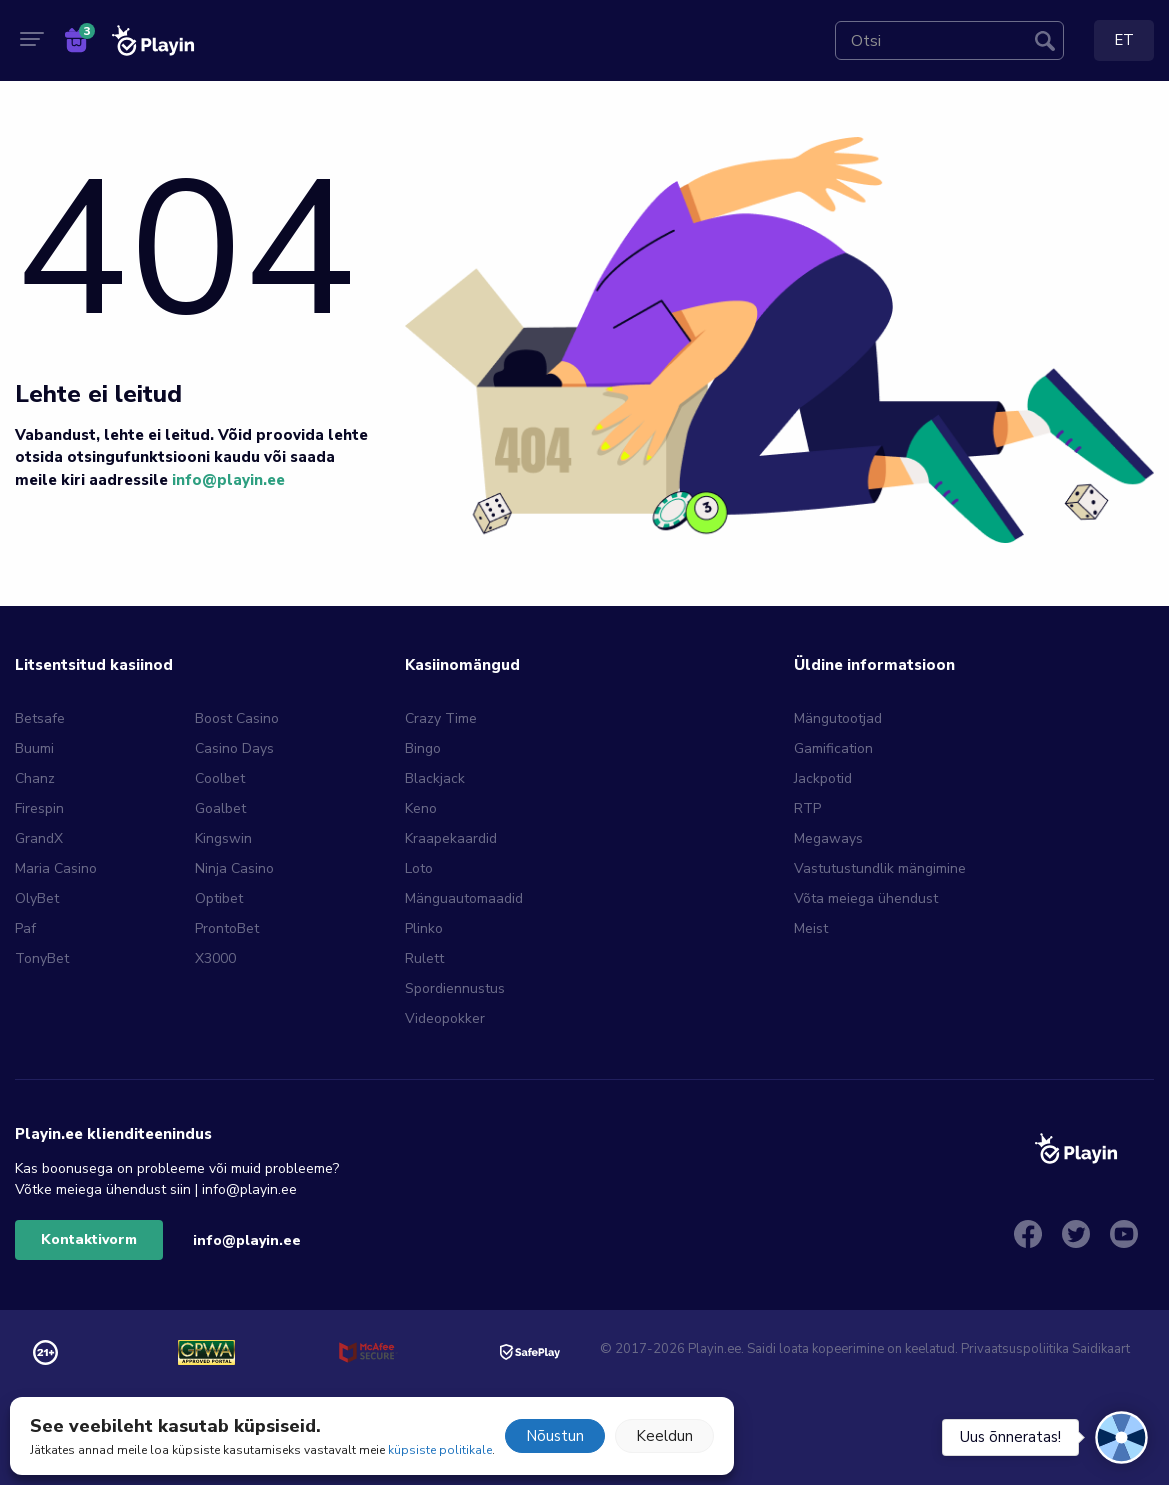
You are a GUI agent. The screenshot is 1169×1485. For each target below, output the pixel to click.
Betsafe (40, 718)
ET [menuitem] (1124, 40)
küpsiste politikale (440, 1450)
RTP (807, 808)
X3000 (215, 958)
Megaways (828, 838)
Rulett (424, 958)
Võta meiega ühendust (866, 898)
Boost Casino (237, 718)
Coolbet (220, 778)
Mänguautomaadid (464, 898)
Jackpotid (823, 778)
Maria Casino (56, 868)
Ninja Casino (234, 868)
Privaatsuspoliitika (1015, 1349)
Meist (811, 928)
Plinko (424, 928)
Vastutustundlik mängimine (880, 868)
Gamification (833, 748)
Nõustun (555, 1436)
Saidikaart (1101, 1349)
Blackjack (435, 778)
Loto (419, 868)
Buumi (34, 748)
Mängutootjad (838, 718)
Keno (421, 808)
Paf (25, 928)
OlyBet (37, 898)
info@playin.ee (228, 480)
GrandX (39, 838)
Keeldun (664, 1436)
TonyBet (42, 958)
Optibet (219, 898)
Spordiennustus (455, 988)
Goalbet (220, 808)
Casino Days (234, 748)
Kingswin (223, 838)
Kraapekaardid (451, 838)
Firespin (39, 808)
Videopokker (445, 1018)
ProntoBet (227, 928)
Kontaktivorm (89, 1239)
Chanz (35, 778)
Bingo (423, 748)
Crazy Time (441, 718)
